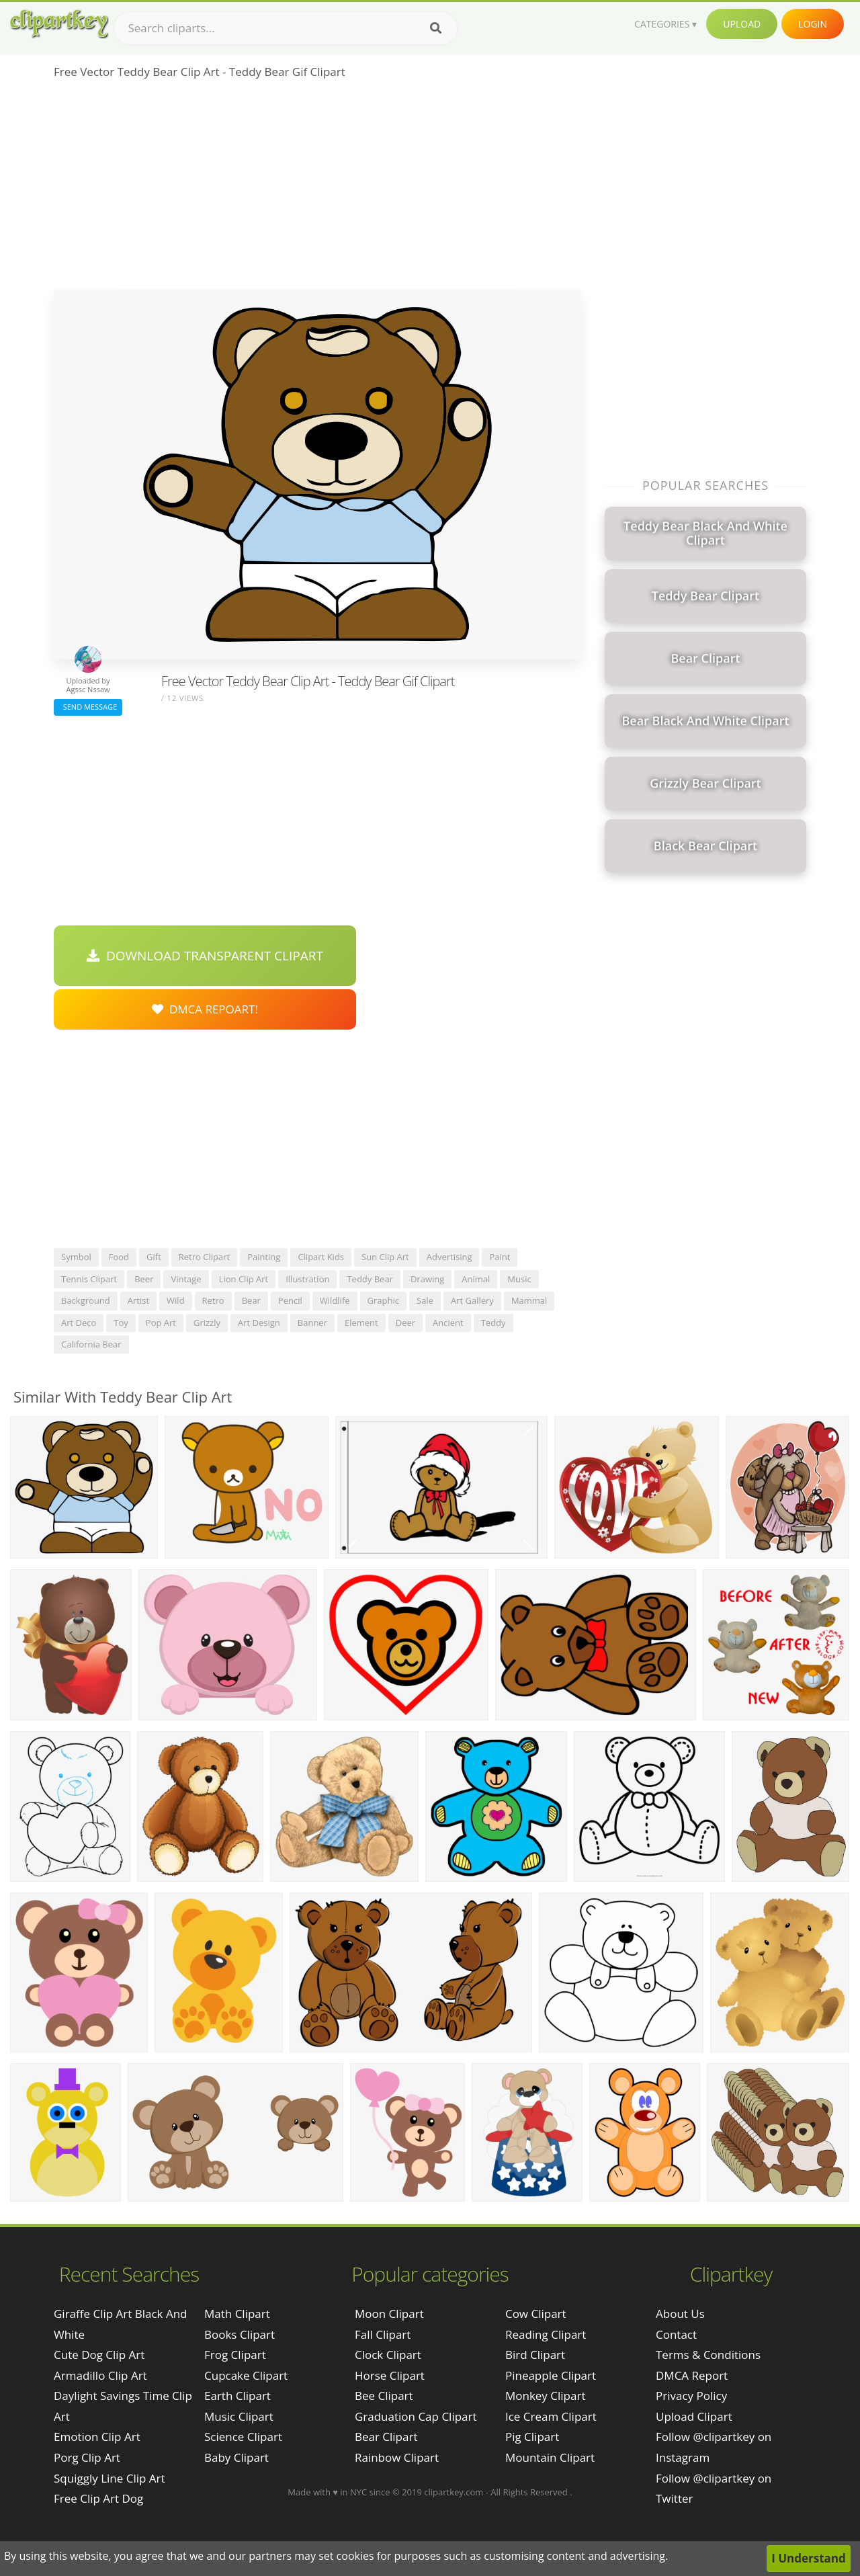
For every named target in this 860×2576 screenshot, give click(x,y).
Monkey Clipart (545, 2395)
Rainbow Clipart (397, 2457)
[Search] (435, 28)
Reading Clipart (545, 2334)
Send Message (88, 707)
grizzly (207, 1323)
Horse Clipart (390, 2375)
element (361, 1323)
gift (153, 1257)
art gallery (472, 1300)
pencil (290, 1300)
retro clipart (204, 1257)
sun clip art (385, 1257)
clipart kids (321, 1257)
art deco (78, 1323)
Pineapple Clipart (550, 2375)
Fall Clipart (383, 2334)
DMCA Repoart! (205, 1009)
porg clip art (87, 2457)
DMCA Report (692, 2375)
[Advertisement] (317, 189)
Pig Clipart (532, 2436)
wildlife (335, 1300)
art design (259, 1323)
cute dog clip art (99, 2354)
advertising (449, 1257)
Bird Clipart (535, 2354)
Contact (676, 2334)
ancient (448, 1323)
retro (213, 1300)
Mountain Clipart (550, 2457)
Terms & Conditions (708, 2354)
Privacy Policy (691, 2395)
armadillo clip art (100, 2375)
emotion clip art (97, 2436)
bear (251, 1300)
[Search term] (285, 28)
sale (425, 1300)
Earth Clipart (237, 2395)
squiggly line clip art (109, 2478)
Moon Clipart (389, 2313)
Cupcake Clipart (246, 2375)
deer (405, 1323)
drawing (427, 1279)
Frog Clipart (235, 2354)
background (85, 1300)
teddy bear (370, 1279)
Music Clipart (238, 2416)
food (119, 1257)
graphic (383, 1300)
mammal (529, 1300)
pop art (161, 1323)
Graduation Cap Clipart (416, 2416)
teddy (493, 1323)
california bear (91, 1344)
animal (476, 1279)
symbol (76, 1257)
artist (138, 1300)
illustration (307, 1279)
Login (812, 23)
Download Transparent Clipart (205, 955)
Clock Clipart (388, 2354)
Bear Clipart (386, 2436)
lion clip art (244, 1279)
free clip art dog (98, 2498)
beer (143, 1279)
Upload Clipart (694, 2416)
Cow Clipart (535, 2313)
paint (499, 1257)
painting (263, 1257)
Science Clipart (243, 2436)
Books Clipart (239, 2334)
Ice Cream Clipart (551, 2416)
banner (312, 1323)
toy (121, 1323)
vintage (186, 1279)
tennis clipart (89, 1279)
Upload (742, 23)
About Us (680, 2313)
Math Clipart (237, 2313)
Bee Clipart (384, 2395)
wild (176, 1300)
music (519, 1279)
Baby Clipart (236, 2457)
